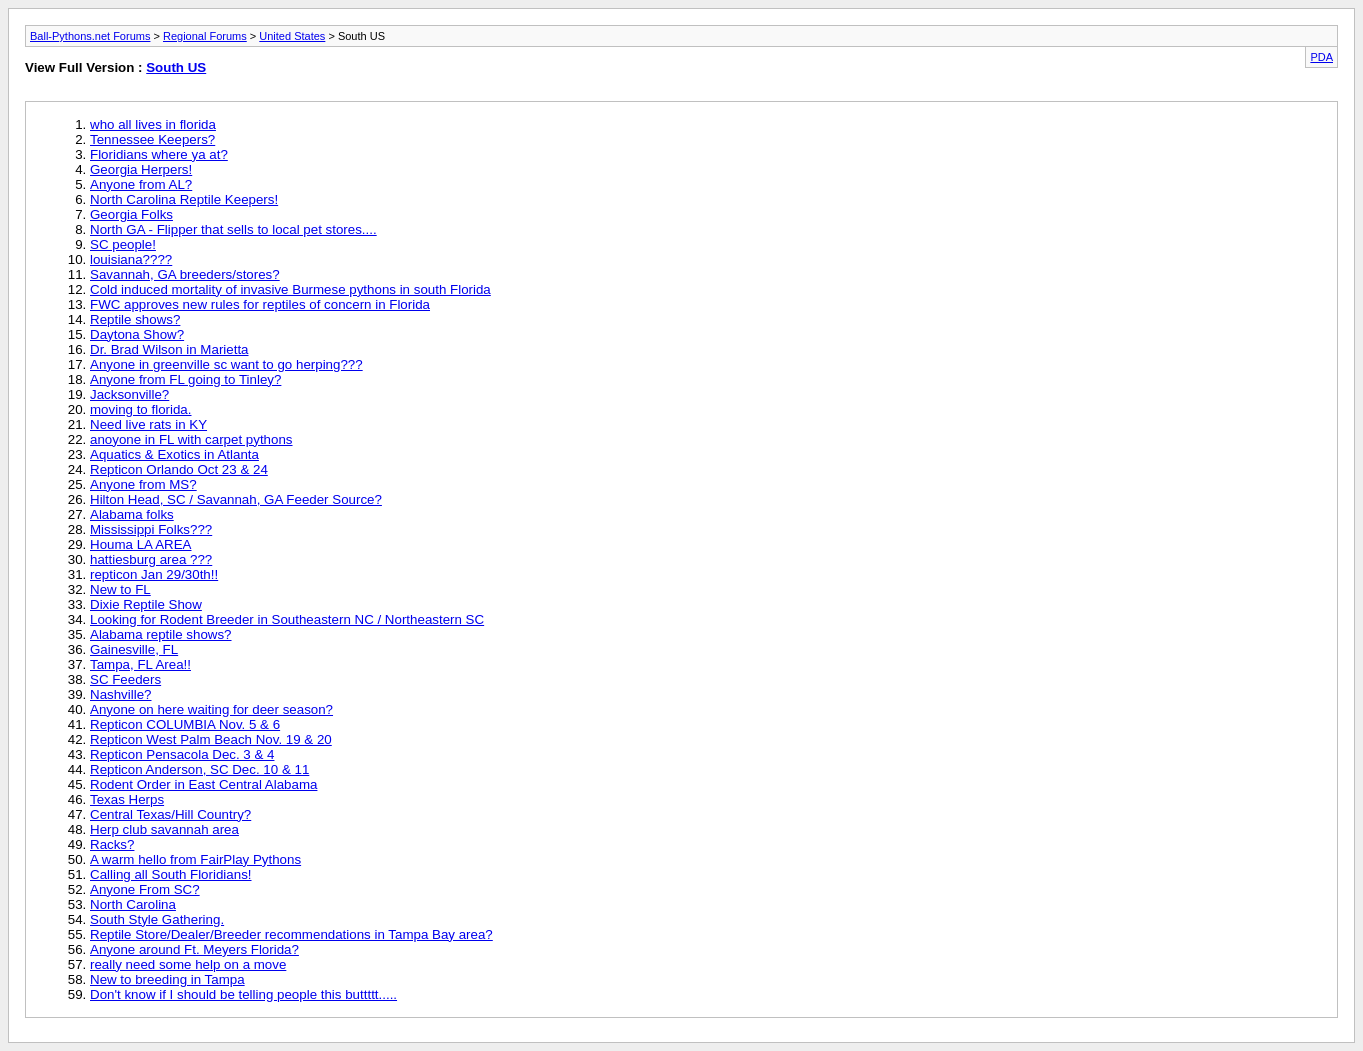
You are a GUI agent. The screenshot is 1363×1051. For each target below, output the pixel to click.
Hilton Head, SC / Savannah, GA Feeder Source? (236, 499)
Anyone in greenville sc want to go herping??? (226, 364)
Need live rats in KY (148, 424)
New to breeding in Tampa (167, 979)
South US (176, 67)
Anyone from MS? (143, 484)
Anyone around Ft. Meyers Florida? (194, 949)
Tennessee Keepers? (152, 139)
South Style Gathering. (157, 919)
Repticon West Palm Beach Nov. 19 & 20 (211, 739)
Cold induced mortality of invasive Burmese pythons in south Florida (290, 289)
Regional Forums (205, 36)
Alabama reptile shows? (161, 634)
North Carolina (133, 904)
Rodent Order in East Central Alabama (203, 784)
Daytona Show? (137, 334)
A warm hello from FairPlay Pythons (195, 859)
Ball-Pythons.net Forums (90, 36)
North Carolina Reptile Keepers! (184, 199)
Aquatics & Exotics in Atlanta (174, 454)
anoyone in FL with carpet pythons (191, 439)
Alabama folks (132, 514)
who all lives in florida (153, 124)
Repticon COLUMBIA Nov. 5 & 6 (185, 724)
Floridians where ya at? (159, 154)
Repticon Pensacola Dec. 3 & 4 (182, 754)
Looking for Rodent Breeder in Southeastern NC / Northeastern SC (287, 619)
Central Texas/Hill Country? (170, 814)
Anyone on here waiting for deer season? (211, 709)
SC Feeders (125, 679)
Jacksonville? (129, 394)
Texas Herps (127, 799)
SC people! (123, 244)
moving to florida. (141, 409)
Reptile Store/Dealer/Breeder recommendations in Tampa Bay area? (291, 934)
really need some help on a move (188, 964)
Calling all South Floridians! (171, 874)
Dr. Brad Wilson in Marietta (169, 349)
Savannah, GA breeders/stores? (185, 274)
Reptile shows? (135, 319)
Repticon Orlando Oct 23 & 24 (179, 469)
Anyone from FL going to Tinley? (185, 379)
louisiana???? (131, 259)
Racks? (112, 844)
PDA (1321, 57)
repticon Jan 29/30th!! (154, 574)
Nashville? (121, 694)
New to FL (120, 589)
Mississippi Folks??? (151, 529)
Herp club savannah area (164, 829)
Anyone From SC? (145, 889)
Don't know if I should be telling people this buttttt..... (243, 994)
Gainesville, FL (134, 649)
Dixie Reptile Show (146, 604)
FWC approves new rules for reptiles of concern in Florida (260, 304)
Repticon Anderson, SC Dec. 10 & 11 (199, 769)
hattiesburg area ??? (151, 559)
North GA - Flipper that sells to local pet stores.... (233, 229)
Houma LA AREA (141, 544)
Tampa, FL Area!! (140, 664)
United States (292, 36)
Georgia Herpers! (141, 169)
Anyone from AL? (141, 184)
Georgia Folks (131, 214)
